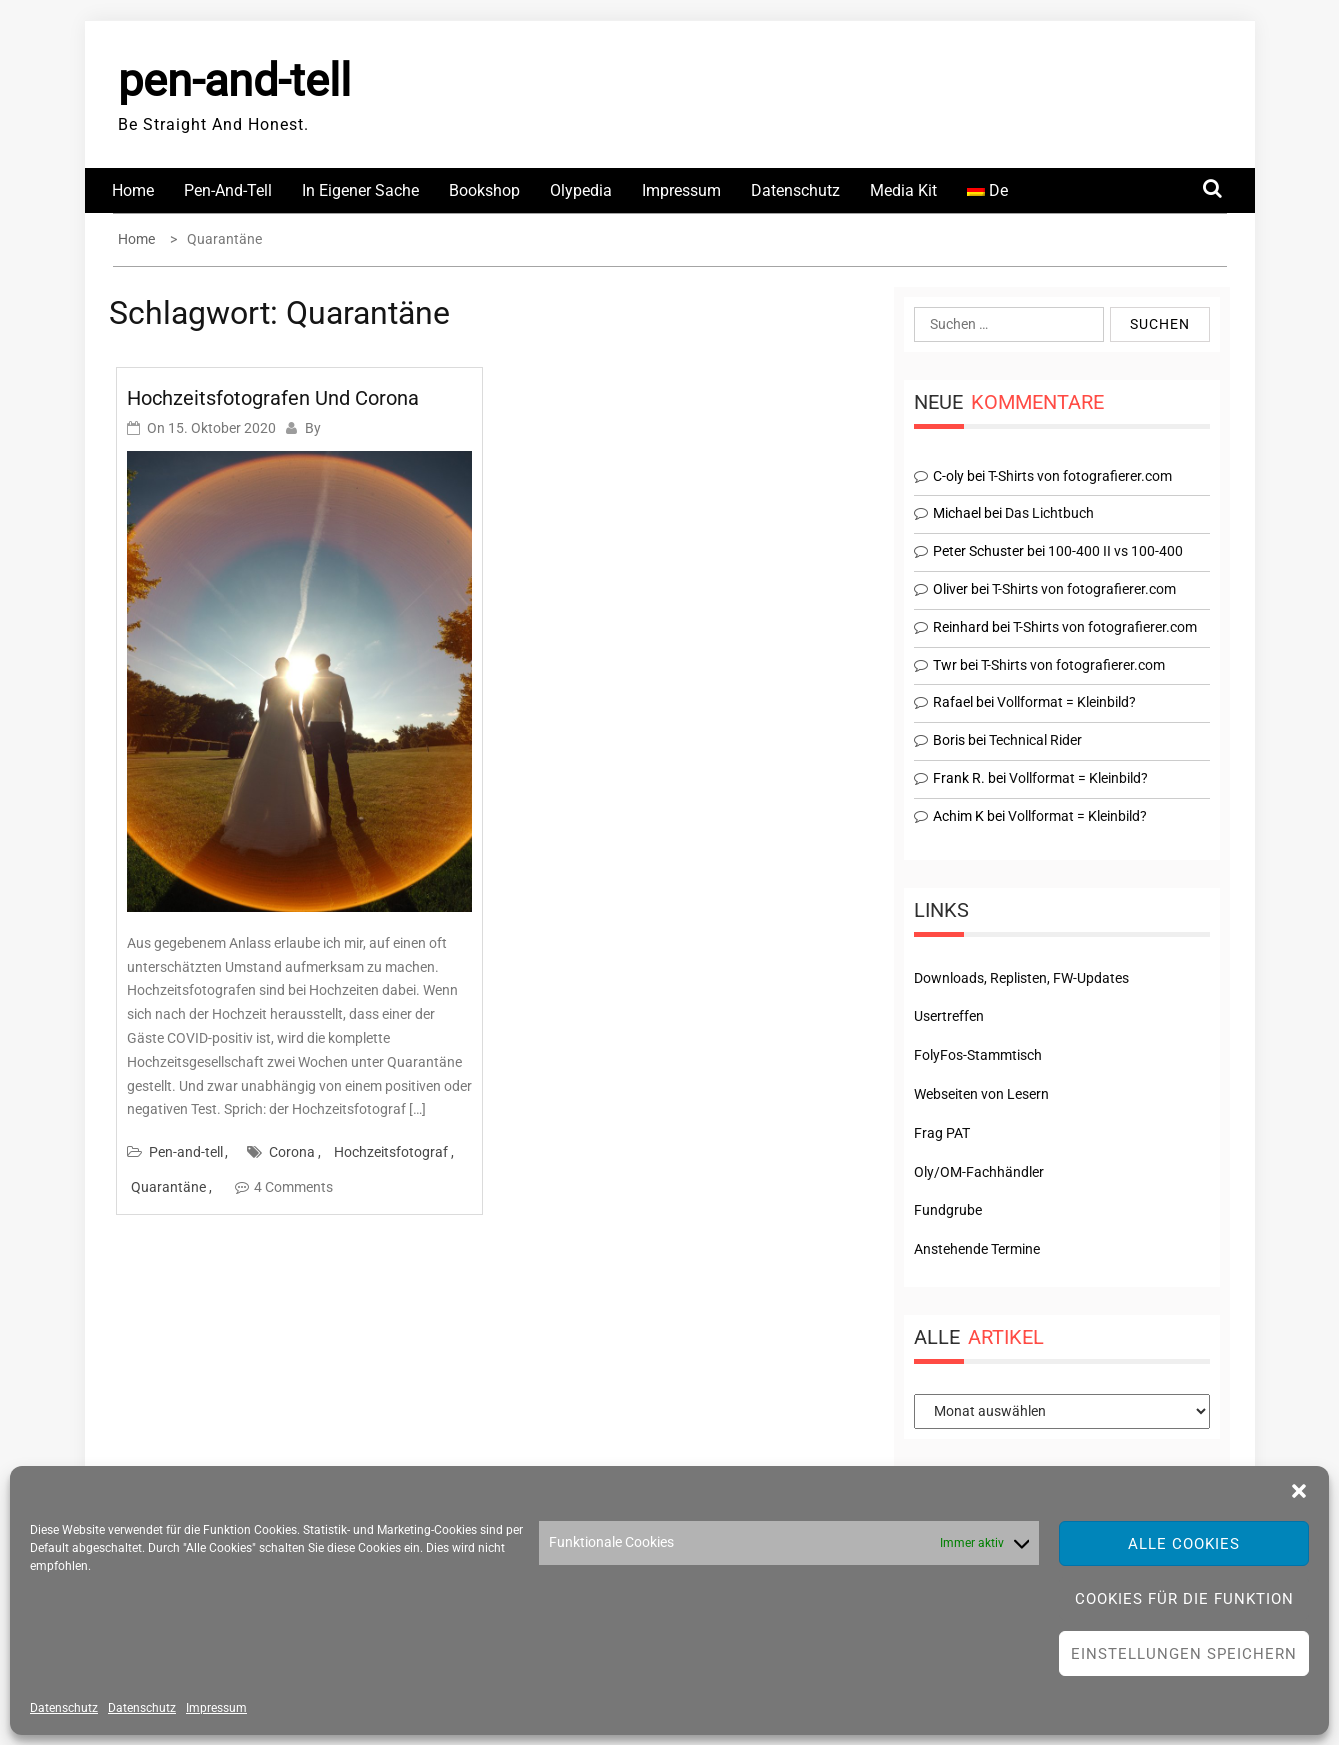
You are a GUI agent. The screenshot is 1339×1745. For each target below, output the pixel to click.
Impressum (216, 1708)
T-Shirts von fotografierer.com (1080, 476)
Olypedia (581, 190)
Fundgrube (948, 1210)
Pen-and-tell (228, 190)
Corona (292, 1152)
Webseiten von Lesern (981, 1094)
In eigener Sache (360, 190)
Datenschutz (64, 1708)
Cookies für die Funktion (1184, 1599)
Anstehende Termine (977, 1249)
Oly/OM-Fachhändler (979, 1172)
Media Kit (903, 190)
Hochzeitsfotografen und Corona (273, 398)
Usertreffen (949, 1016)
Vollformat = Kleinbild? (1066, 702)
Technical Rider (1035, 740)
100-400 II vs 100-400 (1115, 551)
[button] (1299, 1491)
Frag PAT (942, 1133)
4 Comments (293, 1187)
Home (133, 190)
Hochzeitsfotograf (391, 1152)
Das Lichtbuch (1049, 513)
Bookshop (484, 190)
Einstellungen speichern (1184, 1654)
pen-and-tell (234, 80)
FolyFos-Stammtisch (978, 1055)
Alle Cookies (1184, 1544)
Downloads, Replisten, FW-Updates (1021, 978)
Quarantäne (168, 1187)
